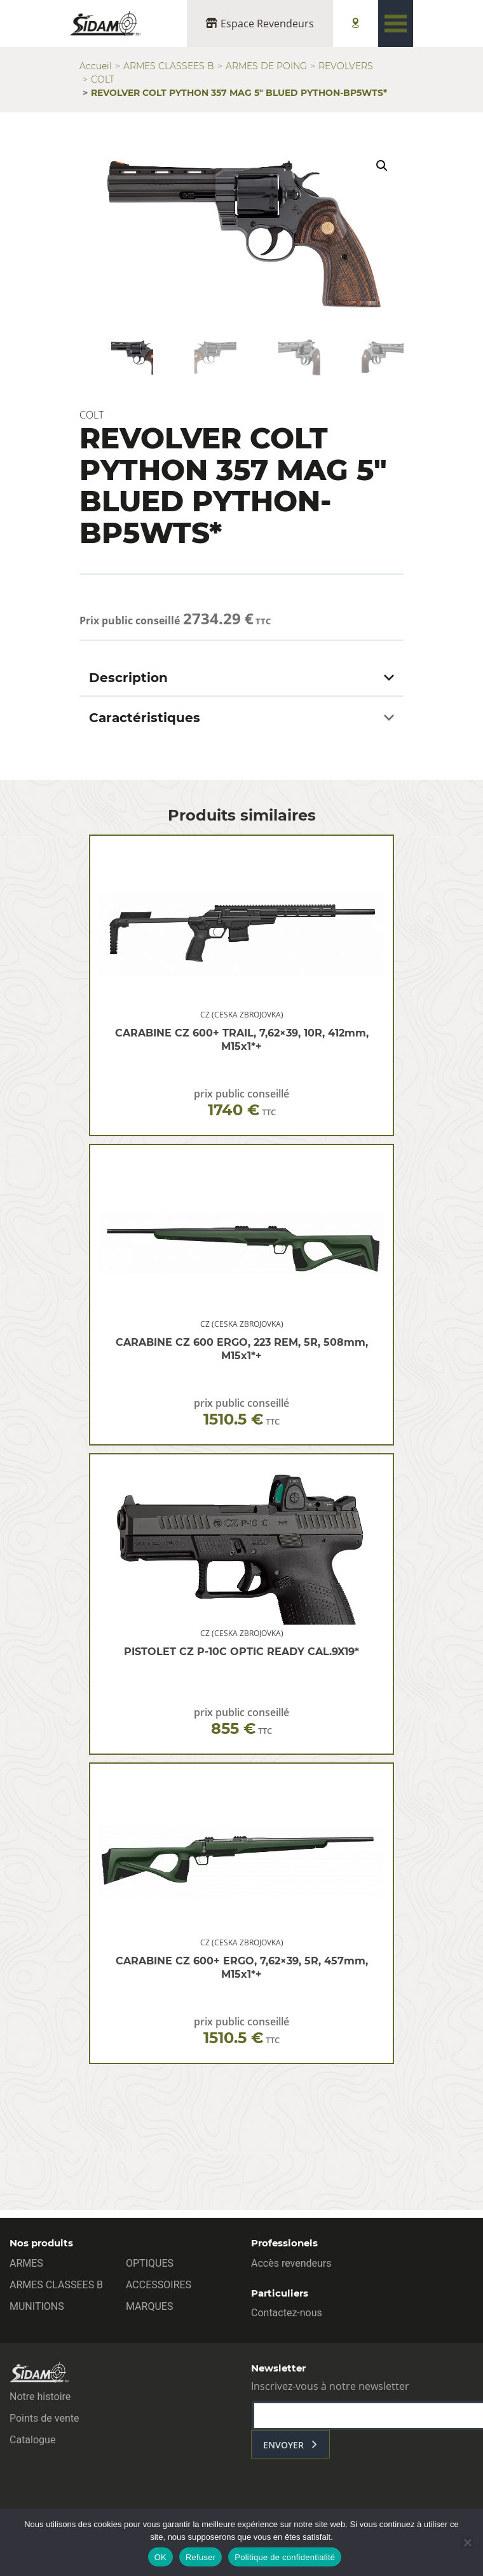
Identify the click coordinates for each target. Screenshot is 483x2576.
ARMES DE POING (266, 66)
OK (160, 2557)
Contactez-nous (286, 2313)
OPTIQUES (149, 2263)
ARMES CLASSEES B (168, 66)
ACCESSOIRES (158, 2285)
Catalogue (32, 2440)
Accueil (95, 66)
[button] (382, 165)
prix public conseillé (241, 1103)
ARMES (26, 2263)
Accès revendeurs (291, 2263)
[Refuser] (467, 2542)
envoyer (283, 2445)
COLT (102, 79)
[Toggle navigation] (395, 23)
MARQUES (149, 2306)
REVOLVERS (345, 66)
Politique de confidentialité (285, 2557)
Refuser (200, 2557)
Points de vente (44, 2418)
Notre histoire (40, 2397)
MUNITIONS (37, 2306)
